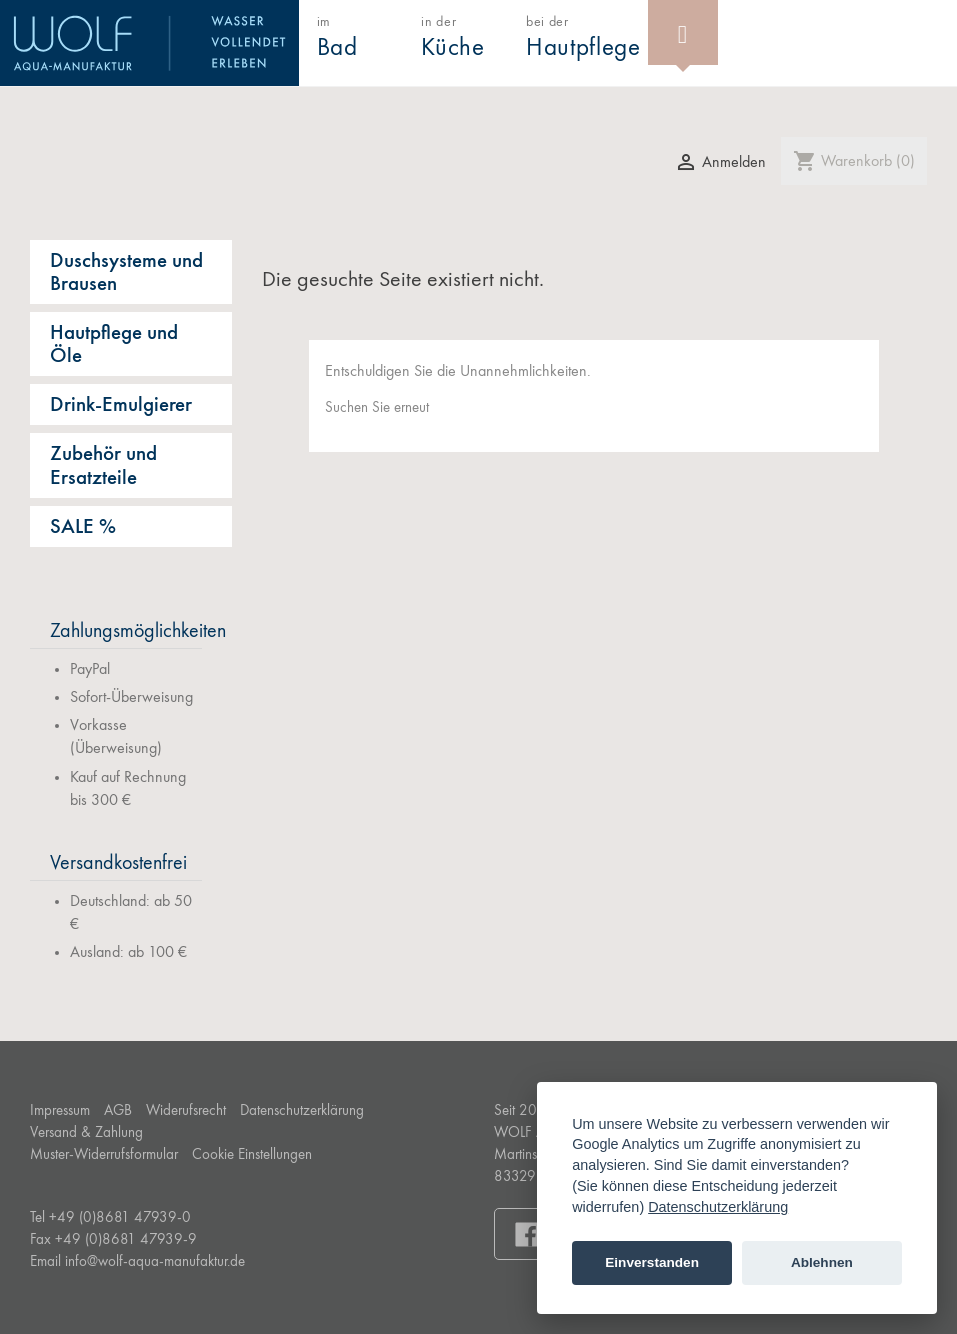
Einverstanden (652, 1262)
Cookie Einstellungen (252, 1155)
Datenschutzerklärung (302, 1111)
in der (453, 38)
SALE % (83, 527)
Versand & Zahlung (86, 1133)
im (337, 38)
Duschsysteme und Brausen (126, 273)
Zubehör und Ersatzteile (103, 466)
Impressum (60, 1111)
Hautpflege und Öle (114, 345)
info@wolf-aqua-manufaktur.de (155, 1262)
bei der (583, 38)
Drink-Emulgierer (121, 405)
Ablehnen (822, 1262)
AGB (118, 1111)
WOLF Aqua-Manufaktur (149, 43)
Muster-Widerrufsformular (104, 1155)
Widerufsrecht (186, 1111)
